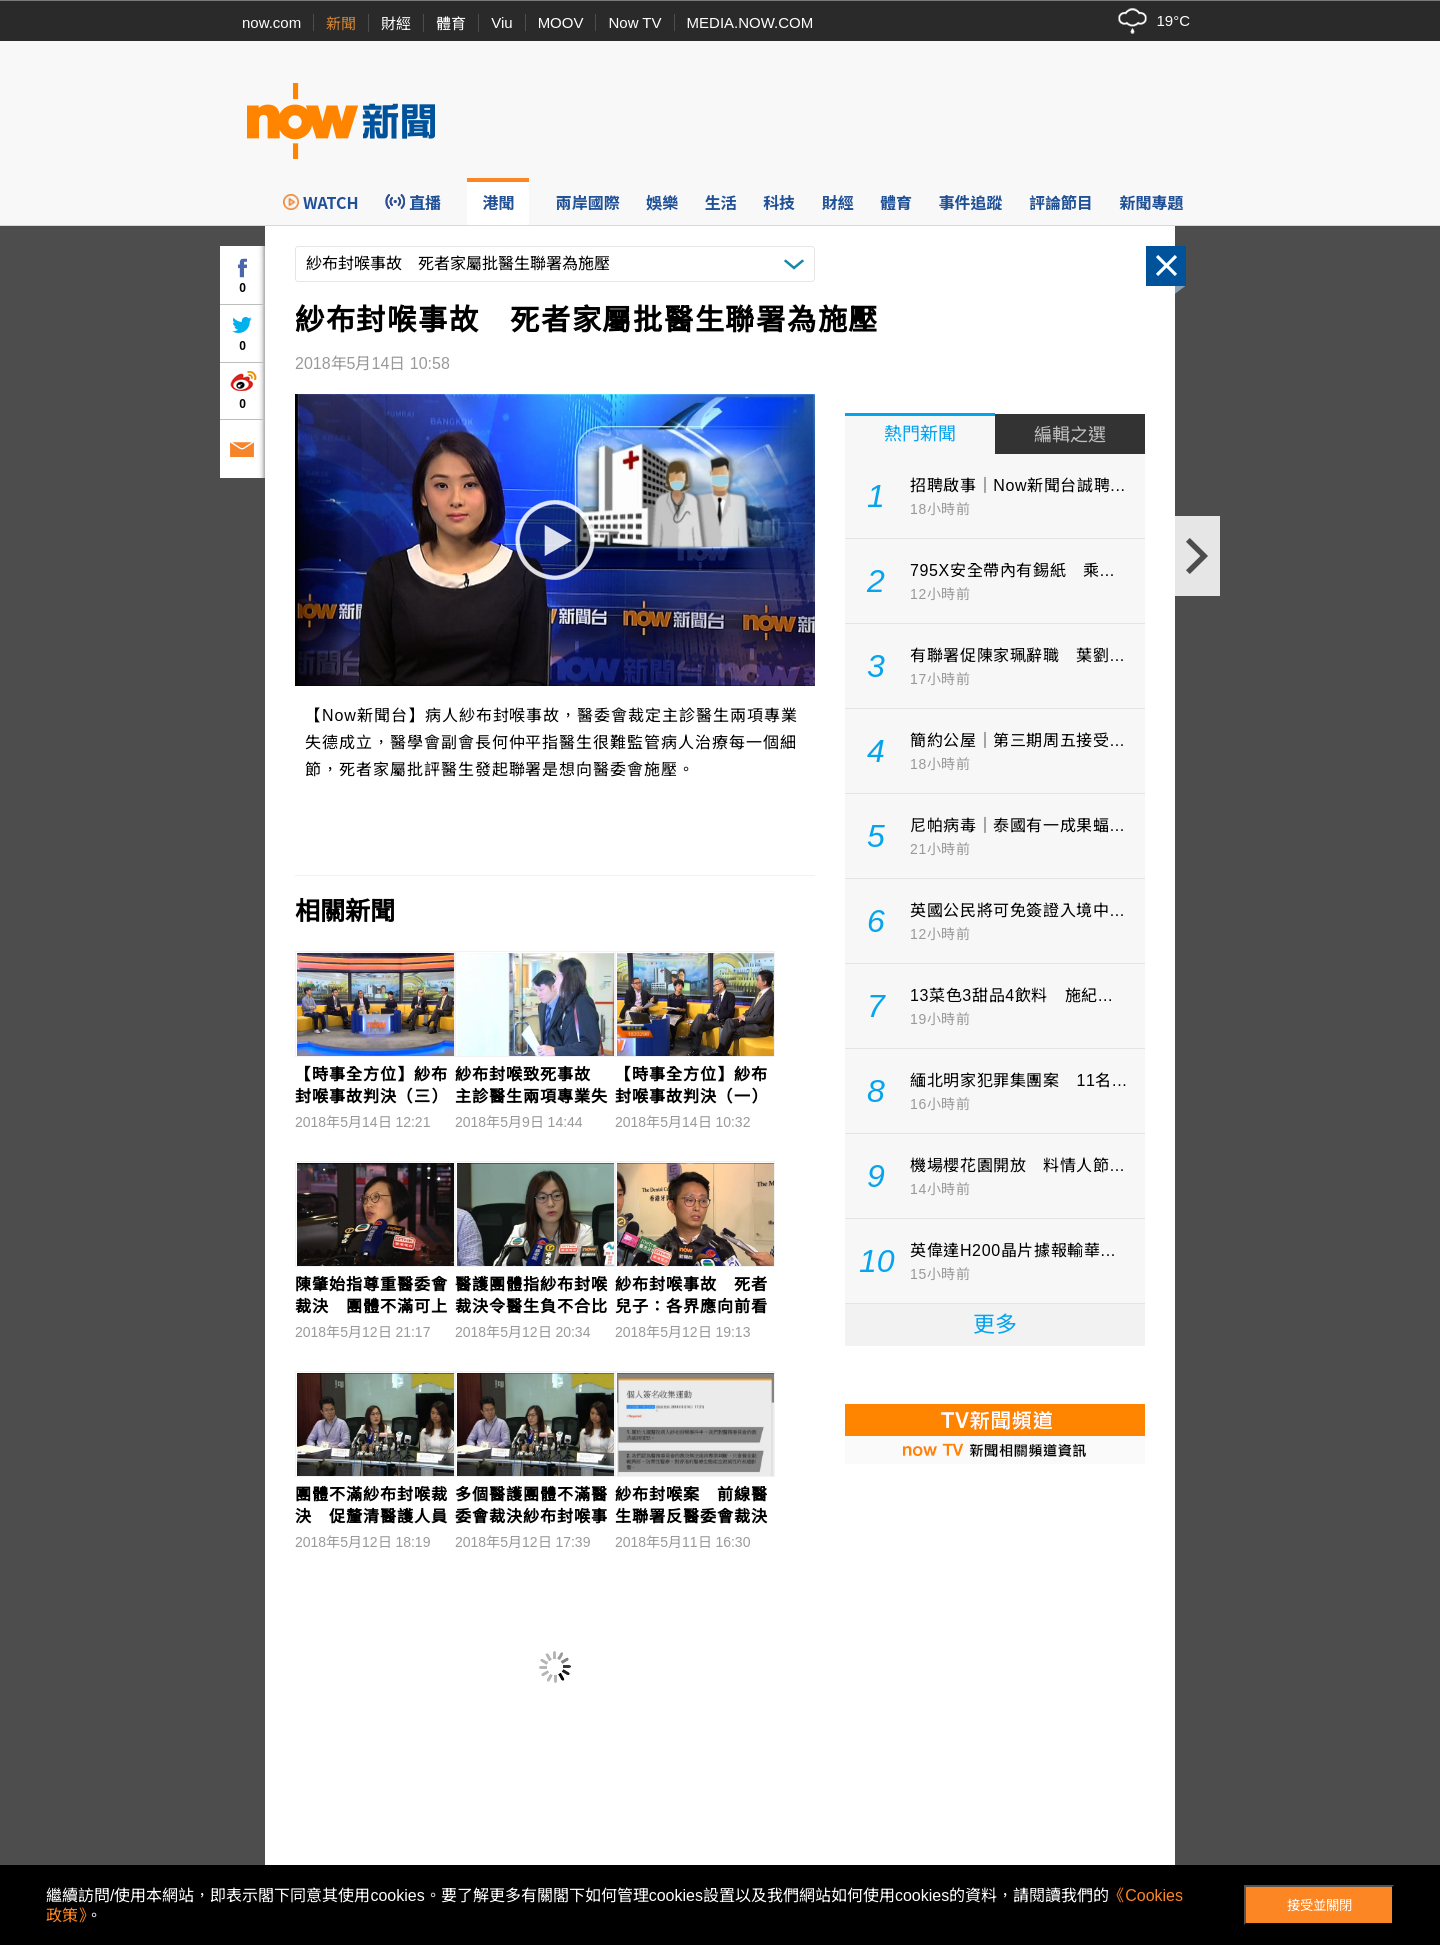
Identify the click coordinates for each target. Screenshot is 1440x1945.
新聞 (341, 23)
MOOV (561, 22)
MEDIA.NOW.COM (750, 22)
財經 (396, 23)
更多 (995, 1324)
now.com (271, 22)
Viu (501, 22)
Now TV (634, 22)
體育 (451, 23)
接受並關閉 (1319, 1905)
